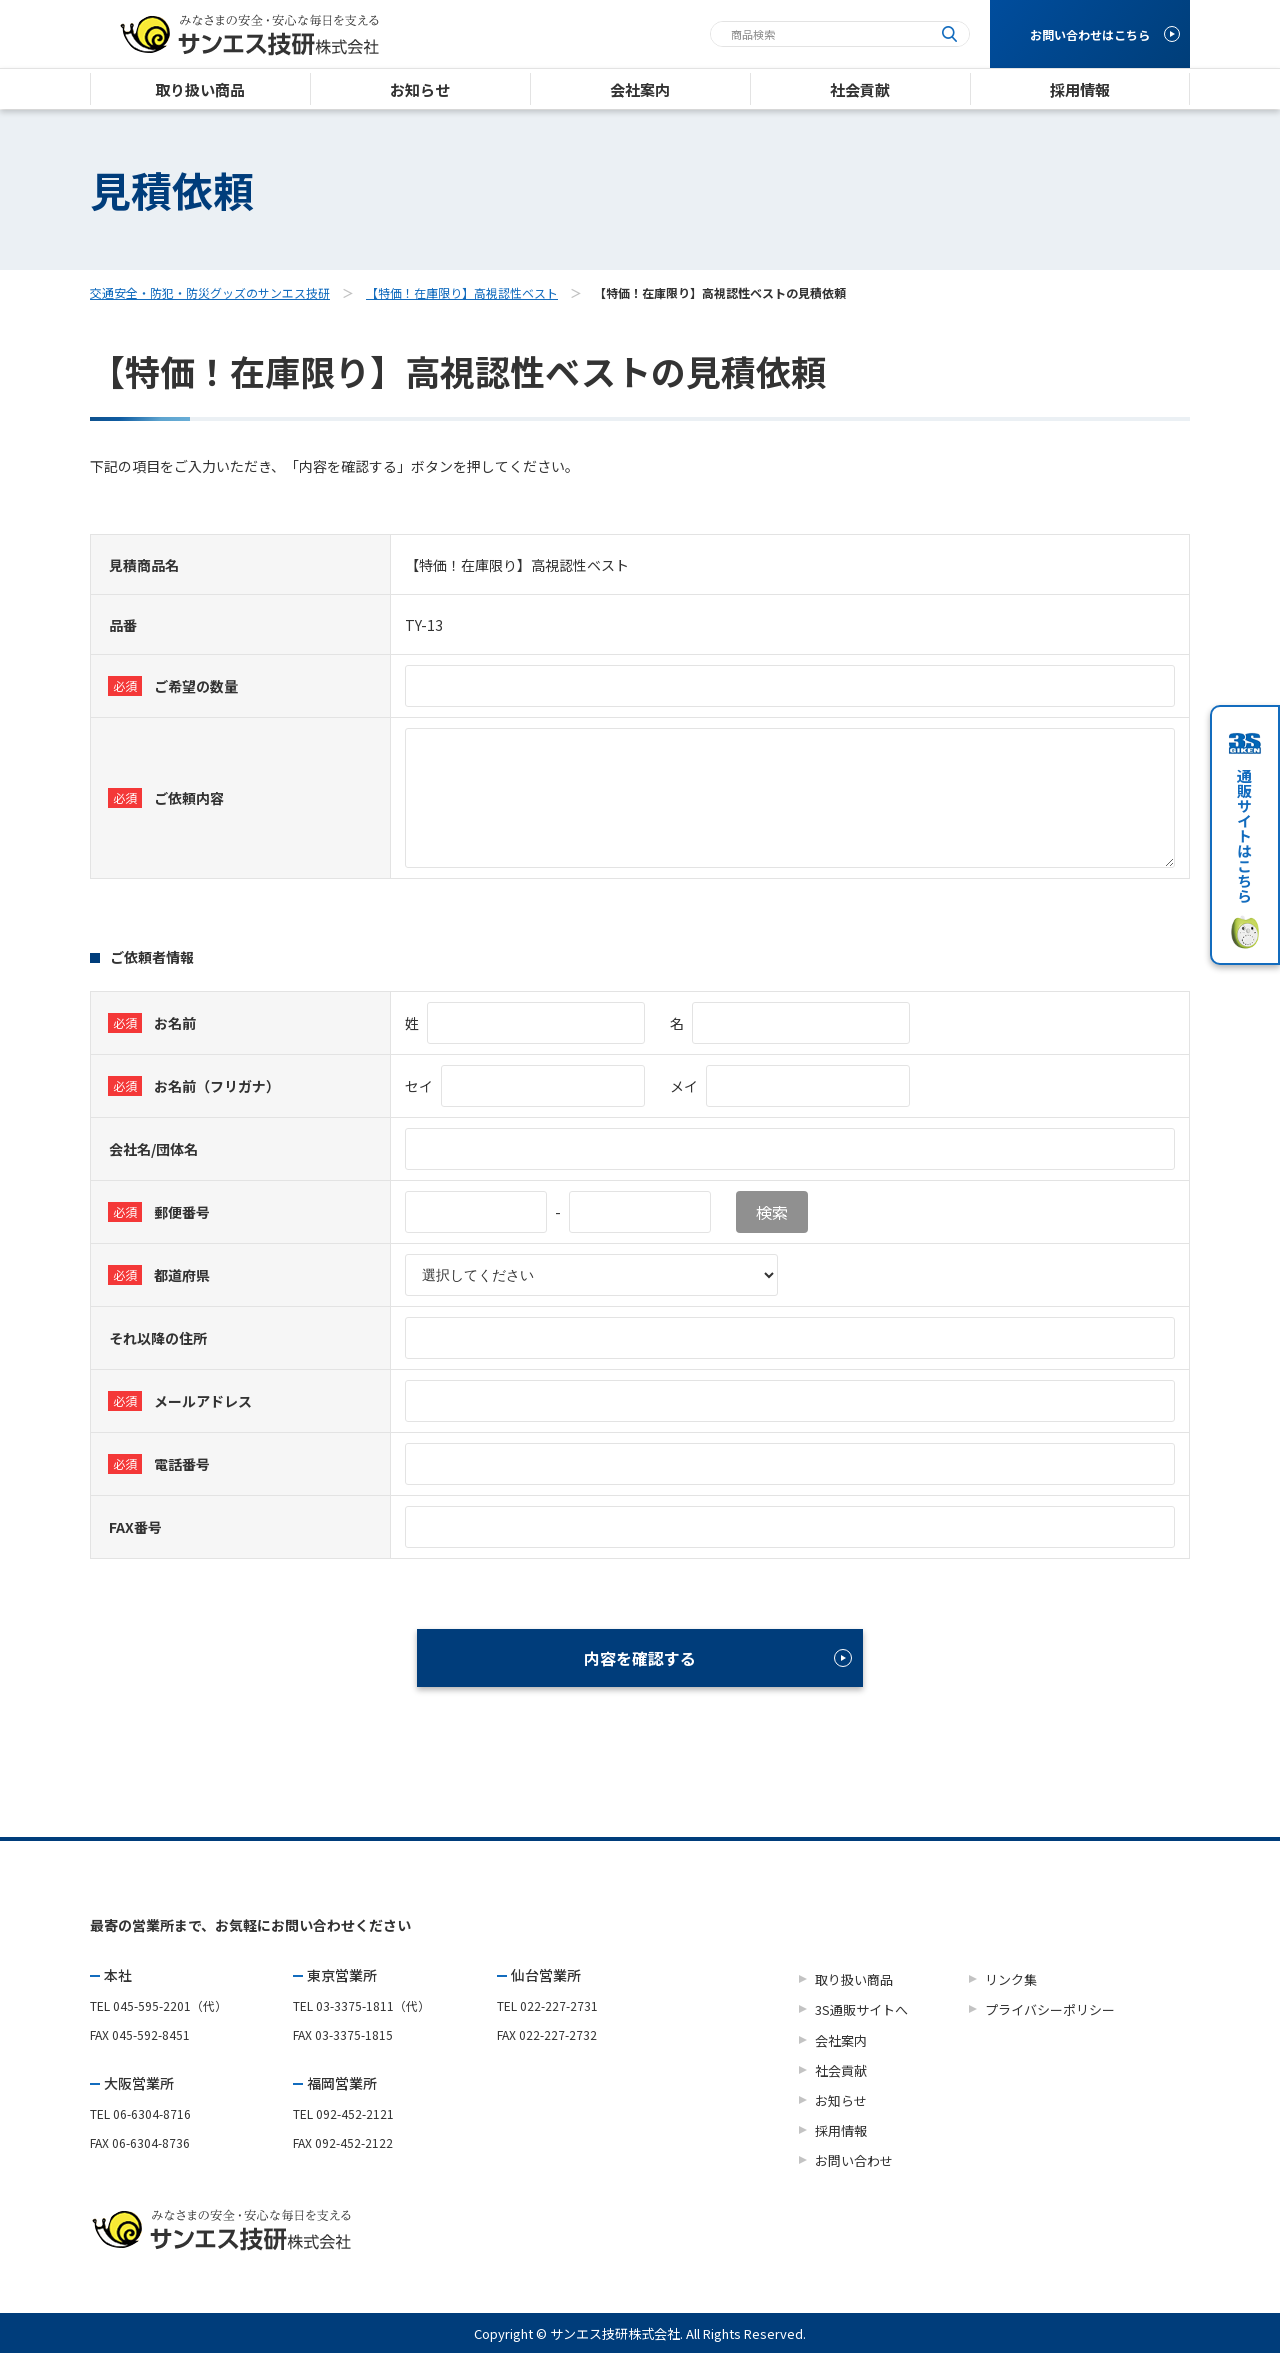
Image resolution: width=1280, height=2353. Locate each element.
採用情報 (841, 2130)
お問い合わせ (854, 2160)
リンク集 (1011, 1979)
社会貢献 (841, 2070)
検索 (772, 1212)
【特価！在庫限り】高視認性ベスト (462, 292)
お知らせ (841, 2100)
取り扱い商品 (854, 1979)
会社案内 (841, 2040)
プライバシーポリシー (1050, 2009)
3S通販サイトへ (861, 2009)
